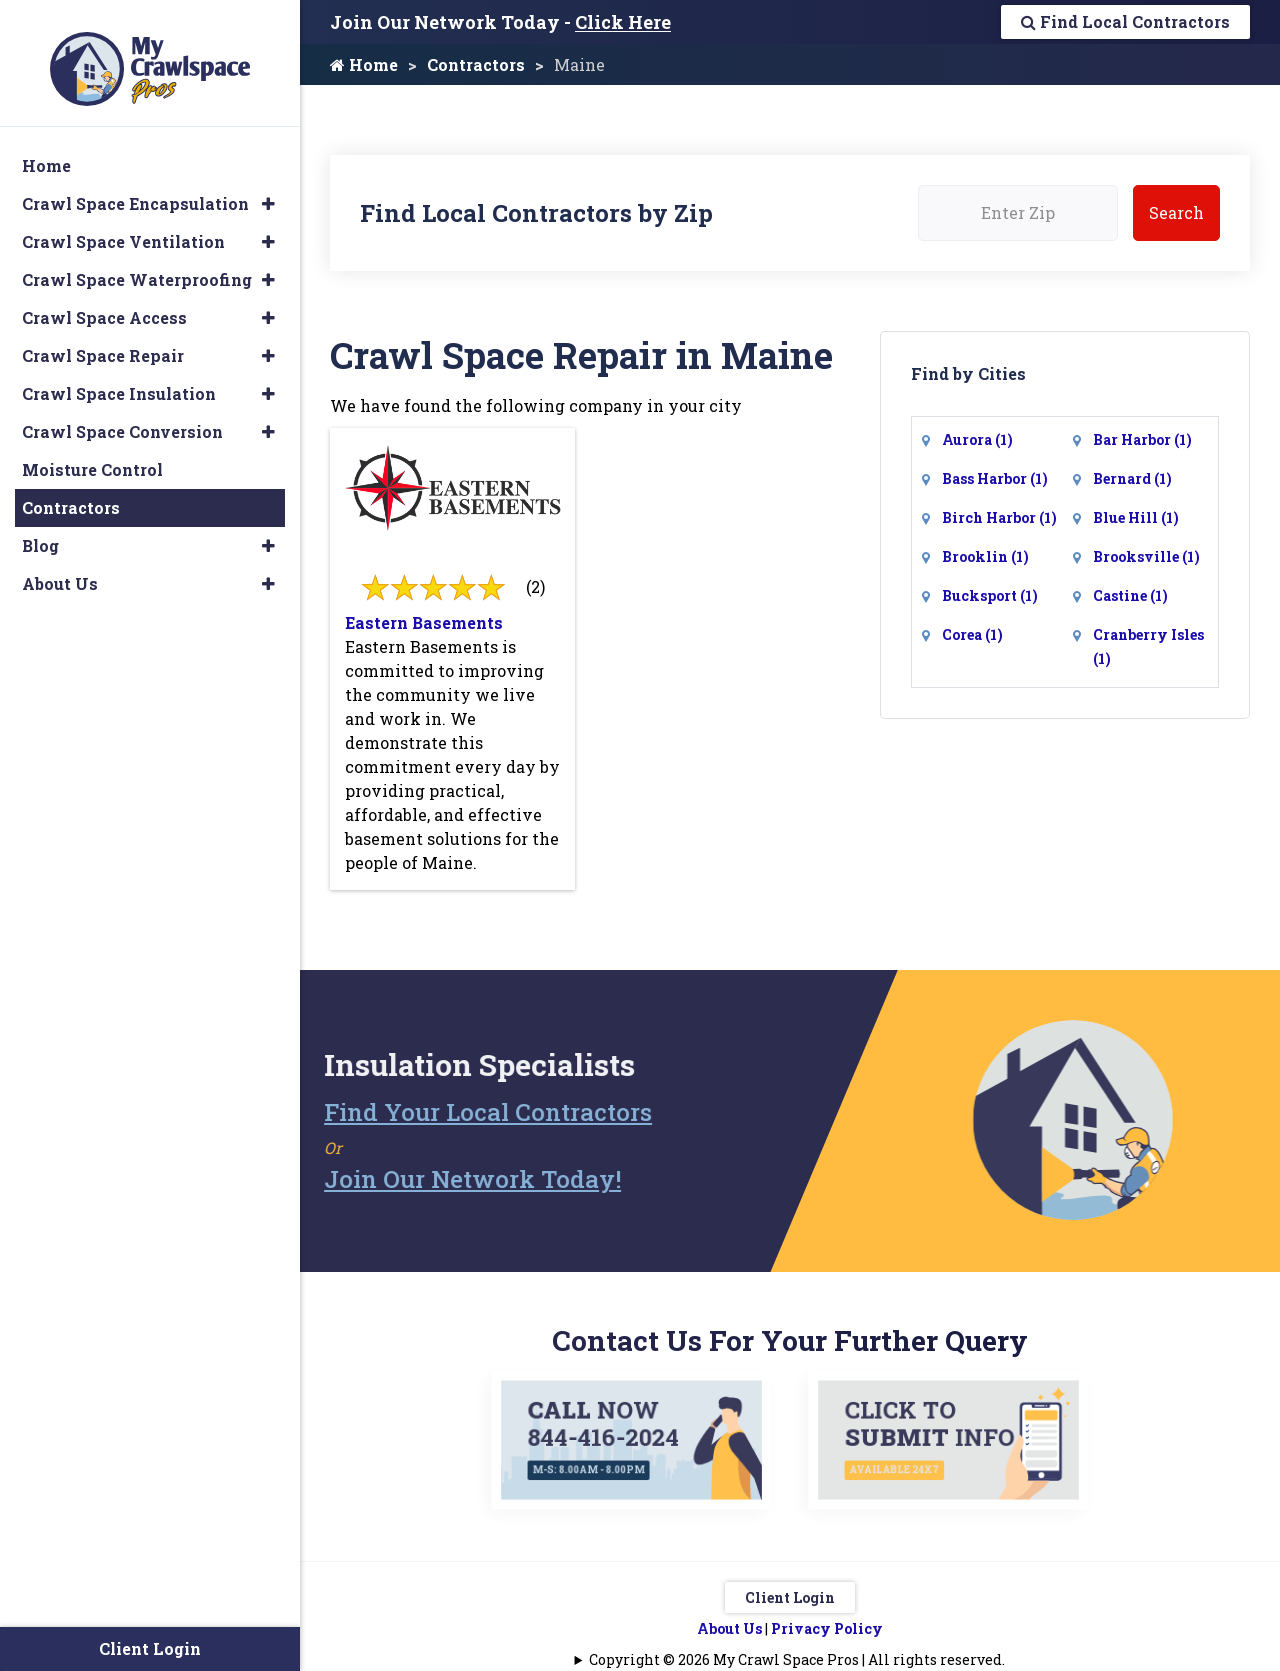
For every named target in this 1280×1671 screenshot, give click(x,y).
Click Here (623, 22)
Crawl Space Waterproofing (137, 262)
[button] (268, 187)
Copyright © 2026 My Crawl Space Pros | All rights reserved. (797, 1657)
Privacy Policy (827, 1626)
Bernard (1132, 478)
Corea (972, 634)
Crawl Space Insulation (119, 376)
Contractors (476, 64)
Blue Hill (1136, 517)
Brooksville (1146, 556)
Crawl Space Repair (103, 338)
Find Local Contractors (1125, 21)
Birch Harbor (999, 517)
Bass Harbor (995, 478)
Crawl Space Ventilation (123, 224)
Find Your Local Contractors (431, 1111)
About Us (729, 1626)
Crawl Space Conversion (122, 414)
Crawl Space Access (104, 300)
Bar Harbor (1142, 439)
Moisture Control (92, 452)
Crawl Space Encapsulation (135, 186)
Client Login (790, 1595)
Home (364, 64)
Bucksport (990, 595)
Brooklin (985, 556)
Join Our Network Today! (415, 1178)
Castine (1130, 595)
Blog (40, 528)
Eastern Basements (424, 622)
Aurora (977, 439)
